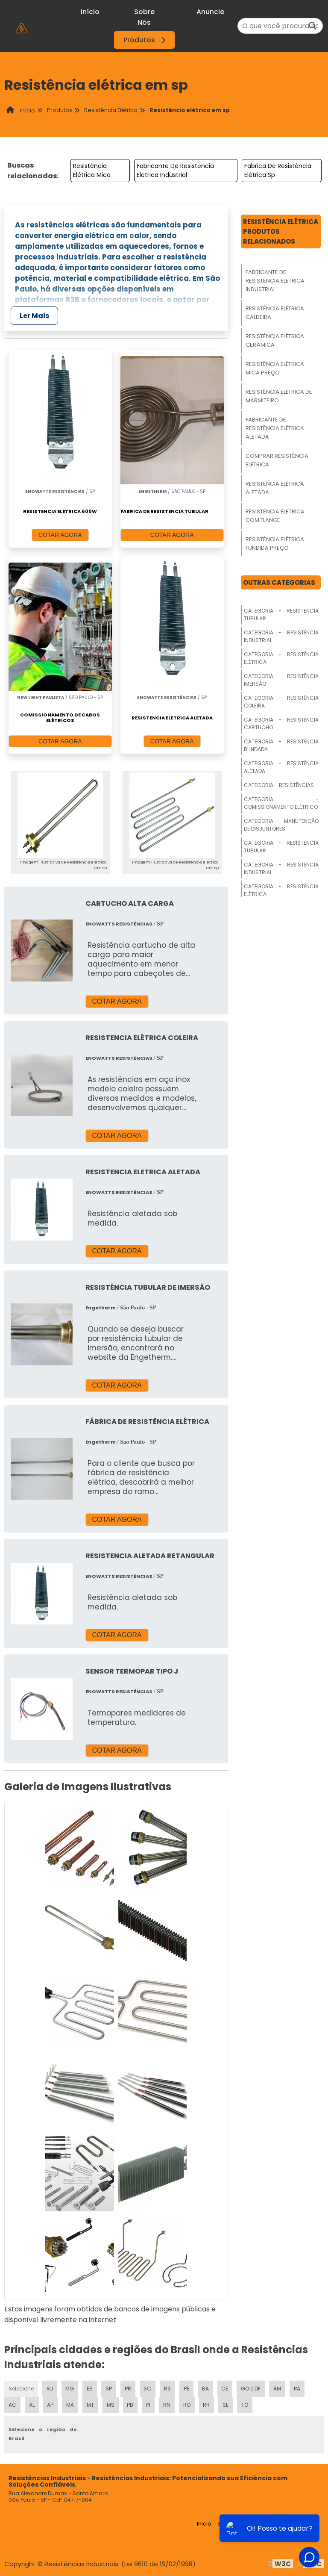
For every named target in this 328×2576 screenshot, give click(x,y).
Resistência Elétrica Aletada (275, 488)
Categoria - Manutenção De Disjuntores (281, 824)
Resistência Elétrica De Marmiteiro (279, 396)
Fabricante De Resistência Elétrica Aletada (275, 428)
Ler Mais (34, 316)
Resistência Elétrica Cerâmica (275, 340)
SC (147, 2387)
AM (277, 2387)
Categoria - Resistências (279, 785)
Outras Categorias (279, 582)
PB (130, 2403)
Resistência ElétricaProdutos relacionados (280, 231)
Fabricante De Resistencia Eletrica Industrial (175, 170)
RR (205, 2403)
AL (32, 2403)
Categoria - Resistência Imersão (281, 679)
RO (186, 2403)
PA (297, 2387)
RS (167, 2387)
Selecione (21, 2387)
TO (244, 2403)
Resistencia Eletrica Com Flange (275, 515)
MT (90, 2403)
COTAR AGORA (60, 534)
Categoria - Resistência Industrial (281, 636)
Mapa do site (301, 2522)
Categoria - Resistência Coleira (281, 701)
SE (225, 2403)
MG (70, 2387)
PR (128, 2387)
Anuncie (210, 12)
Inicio (204, 2522)
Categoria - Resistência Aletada (281, 767)
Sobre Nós (144, 17)
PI (148, 2403)
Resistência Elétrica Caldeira (275, 312)
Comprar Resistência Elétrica (277, 460)
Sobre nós (231, 2522)
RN (166, 2403)
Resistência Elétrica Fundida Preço (275, 543)
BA (205, 2387)
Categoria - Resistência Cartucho (281, 723)
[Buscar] (313, 25)
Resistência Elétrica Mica (92, 170)
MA (70, 2403)
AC (12, 2403)
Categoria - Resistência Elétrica (281, 658)
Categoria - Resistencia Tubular (281, 614)
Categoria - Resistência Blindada (281, 745)
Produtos (145, 40)
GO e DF (251, 2387)
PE (186, 2387)
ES (90, 2387)
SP (109, 2387)
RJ (50, 2387)
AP (50, 2403)
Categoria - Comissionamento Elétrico (281, 803)
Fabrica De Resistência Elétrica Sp (277, 170)
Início (90, 12)
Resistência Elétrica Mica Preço (275, 368)
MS (110, 2403)
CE (224, 2387)
